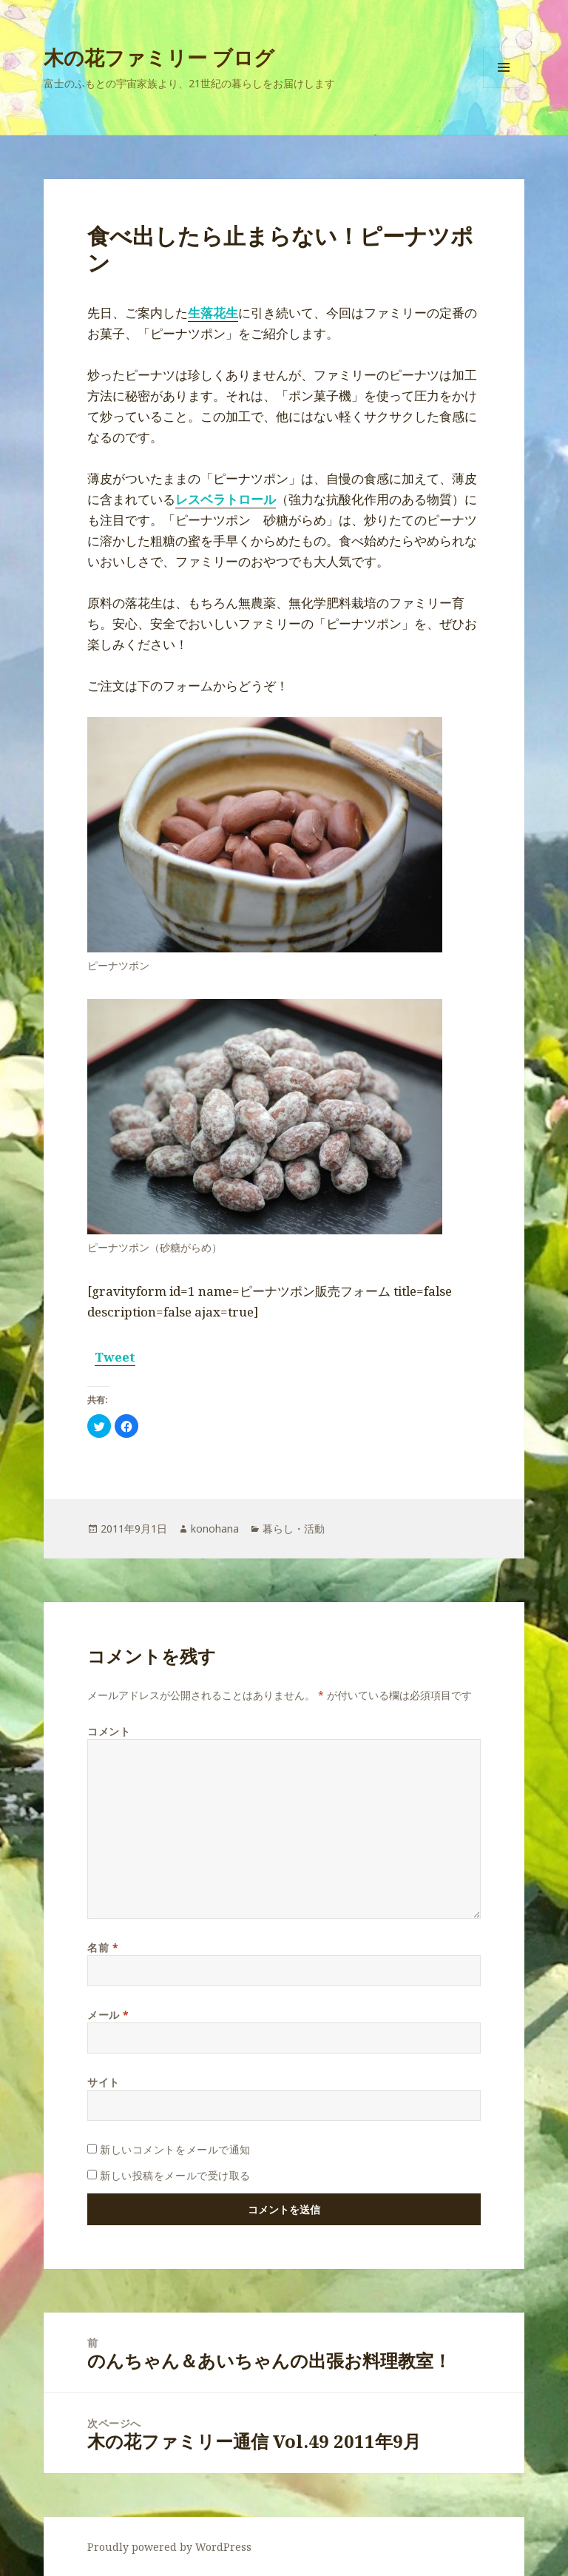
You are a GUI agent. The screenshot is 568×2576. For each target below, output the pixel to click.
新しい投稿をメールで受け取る (175, 2175)
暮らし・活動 (294, 1528)
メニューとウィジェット (503, 87)
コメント (108, 1731)
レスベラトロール (225, 499)
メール (108, 2015)
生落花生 (213, 312)
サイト (103, 2082)
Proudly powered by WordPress (169, 2547)
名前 (102, 1947)
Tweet (115, 1356)
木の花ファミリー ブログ (159, 57)
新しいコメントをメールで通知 (175, 2149)
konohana (215, 1528)
